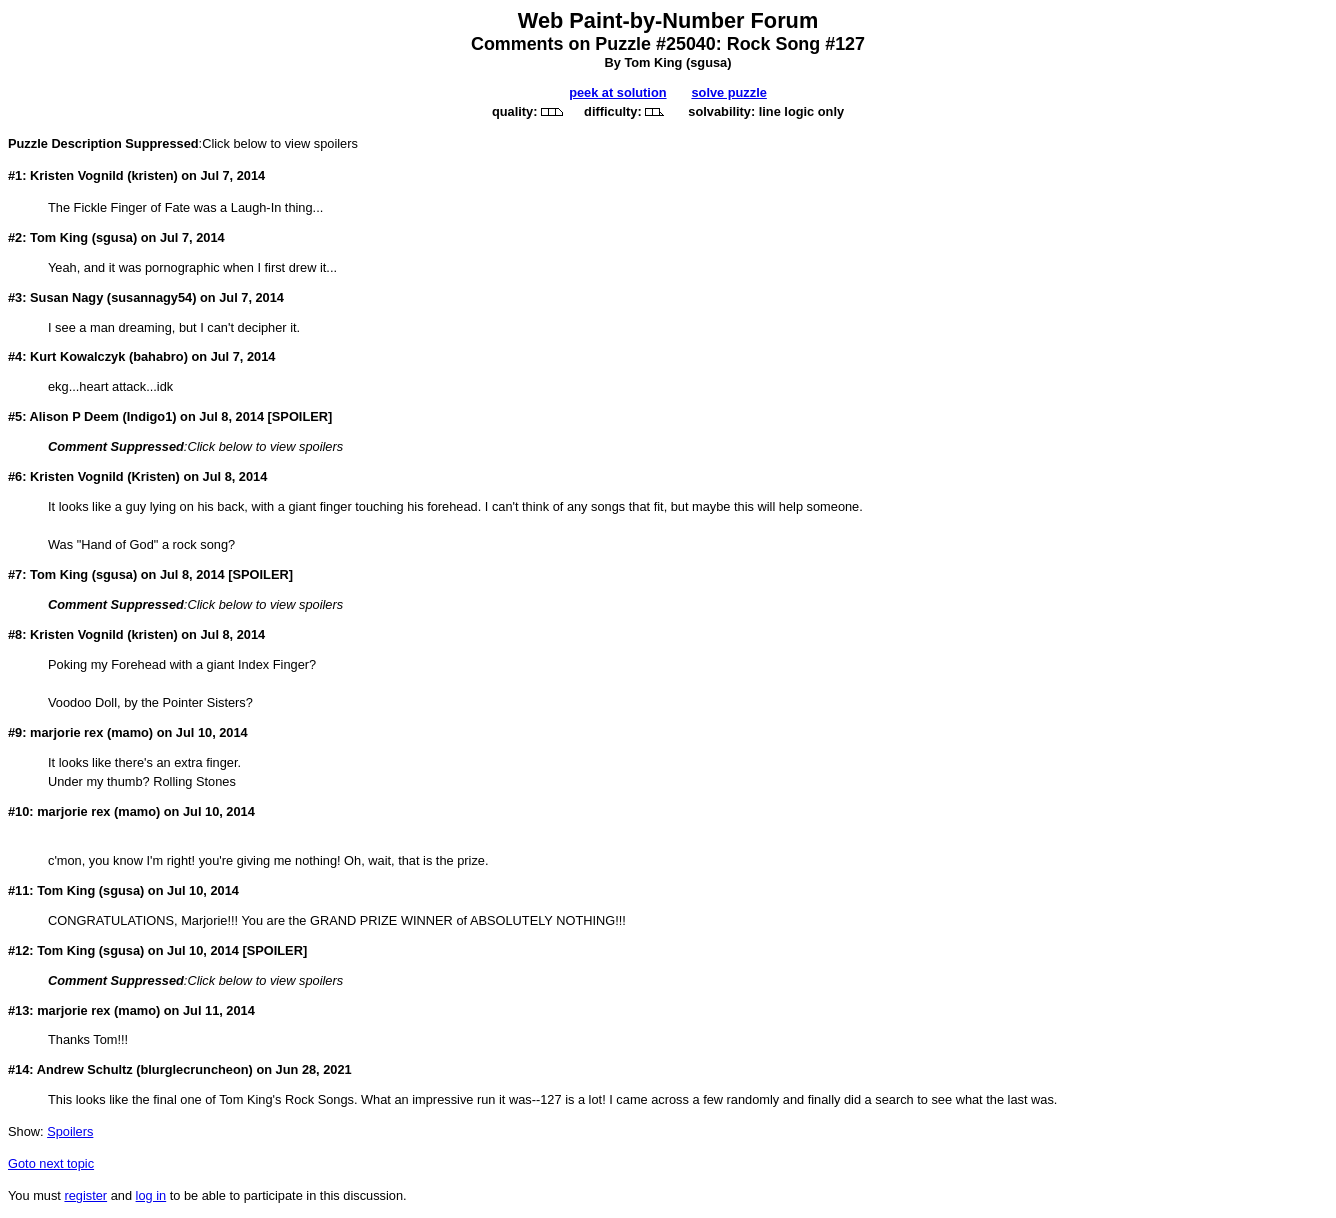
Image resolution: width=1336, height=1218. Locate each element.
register (85, 1195)
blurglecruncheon (195, 1069)
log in (151, 1195)
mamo (130, 732)
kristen (152, 175)
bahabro (158, 356)
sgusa (708, 62)
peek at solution (617, 92)
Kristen (153, 476)
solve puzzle (728, 92)
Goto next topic (51, 1163)
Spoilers (70, 1131)
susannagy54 (151, 297)
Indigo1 (150, 416)
